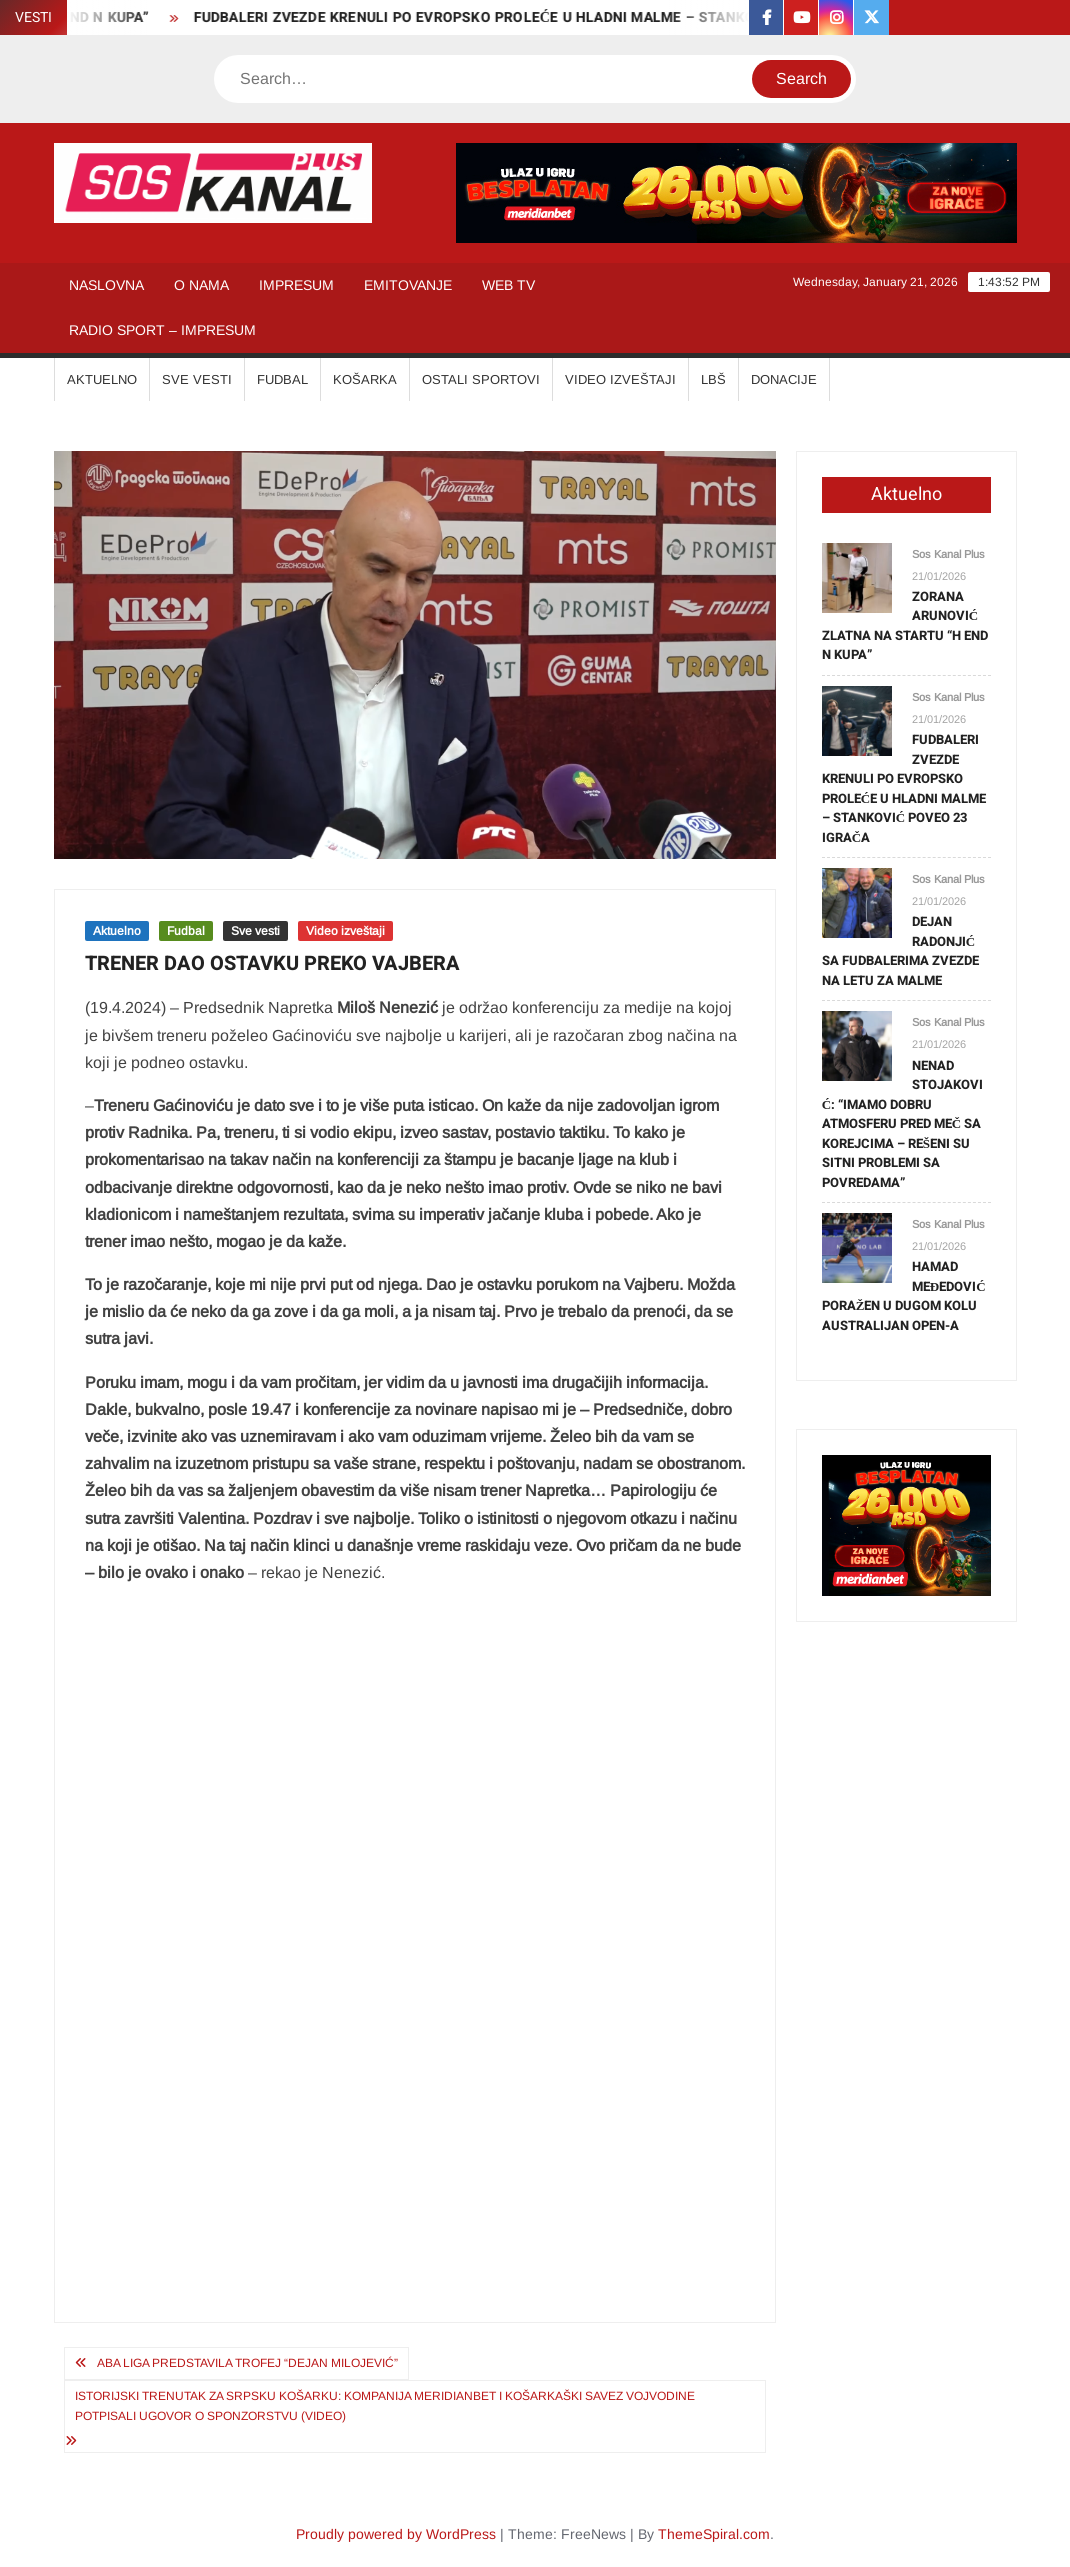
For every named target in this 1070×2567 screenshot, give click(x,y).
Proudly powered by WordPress (396, 2534)
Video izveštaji (345, 931)
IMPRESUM (296, 285)
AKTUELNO (102, 379)
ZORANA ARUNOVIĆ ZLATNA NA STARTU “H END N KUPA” (905, 626)
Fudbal (186, 931)
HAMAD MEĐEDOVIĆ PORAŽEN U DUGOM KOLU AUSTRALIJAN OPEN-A (904, 1296)
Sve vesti (255, 931)
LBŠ (713, 379)
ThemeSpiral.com (714, 2534)
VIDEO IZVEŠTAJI (620, 379)
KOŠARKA (365, 379)
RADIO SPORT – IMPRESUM (162, 330)
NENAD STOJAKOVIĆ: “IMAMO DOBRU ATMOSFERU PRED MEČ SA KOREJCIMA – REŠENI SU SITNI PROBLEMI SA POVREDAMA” (902, 1124)
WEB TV (508, 285)
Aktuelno (117, 931)
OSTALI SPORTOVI (481, 379)
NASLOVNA (106, 285)
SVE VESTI (197, 379)
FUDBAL (282, 379)
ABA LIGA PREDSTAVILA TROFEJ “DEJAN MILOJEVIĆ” (247, 2363)
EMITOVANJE (408, 285)
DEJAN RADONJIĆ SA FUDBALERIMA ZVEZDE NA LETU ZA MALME (900, 951)
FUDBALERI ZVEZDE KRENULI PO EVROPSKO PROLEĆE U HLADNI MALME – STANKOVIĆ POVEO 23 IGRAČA (558, 17)
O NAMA (201, 285)
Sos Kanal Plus (948, 554)
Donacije (784, 379)
